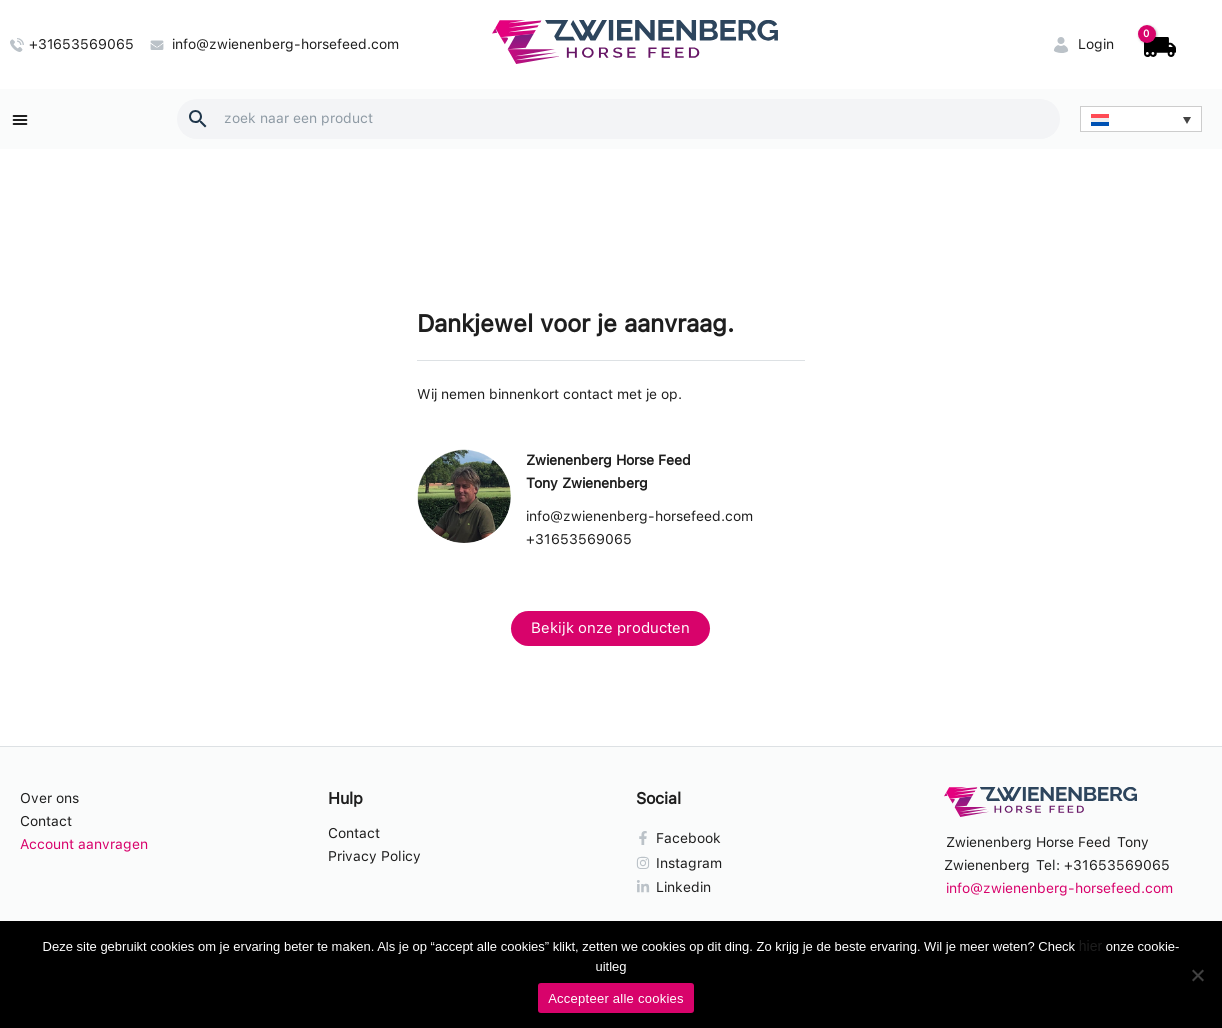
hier (1090, 946)
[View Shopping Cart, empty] (1158, 44)
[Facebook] (765, 838)
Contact (46, 821)
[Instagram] (765, 863)
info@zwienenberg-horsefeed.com (639, 516)
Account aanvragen (84, 844)
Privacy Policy (374, 856)
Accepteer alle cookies (616, 998)
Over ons (49, 798)
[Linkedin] (765, 887)
